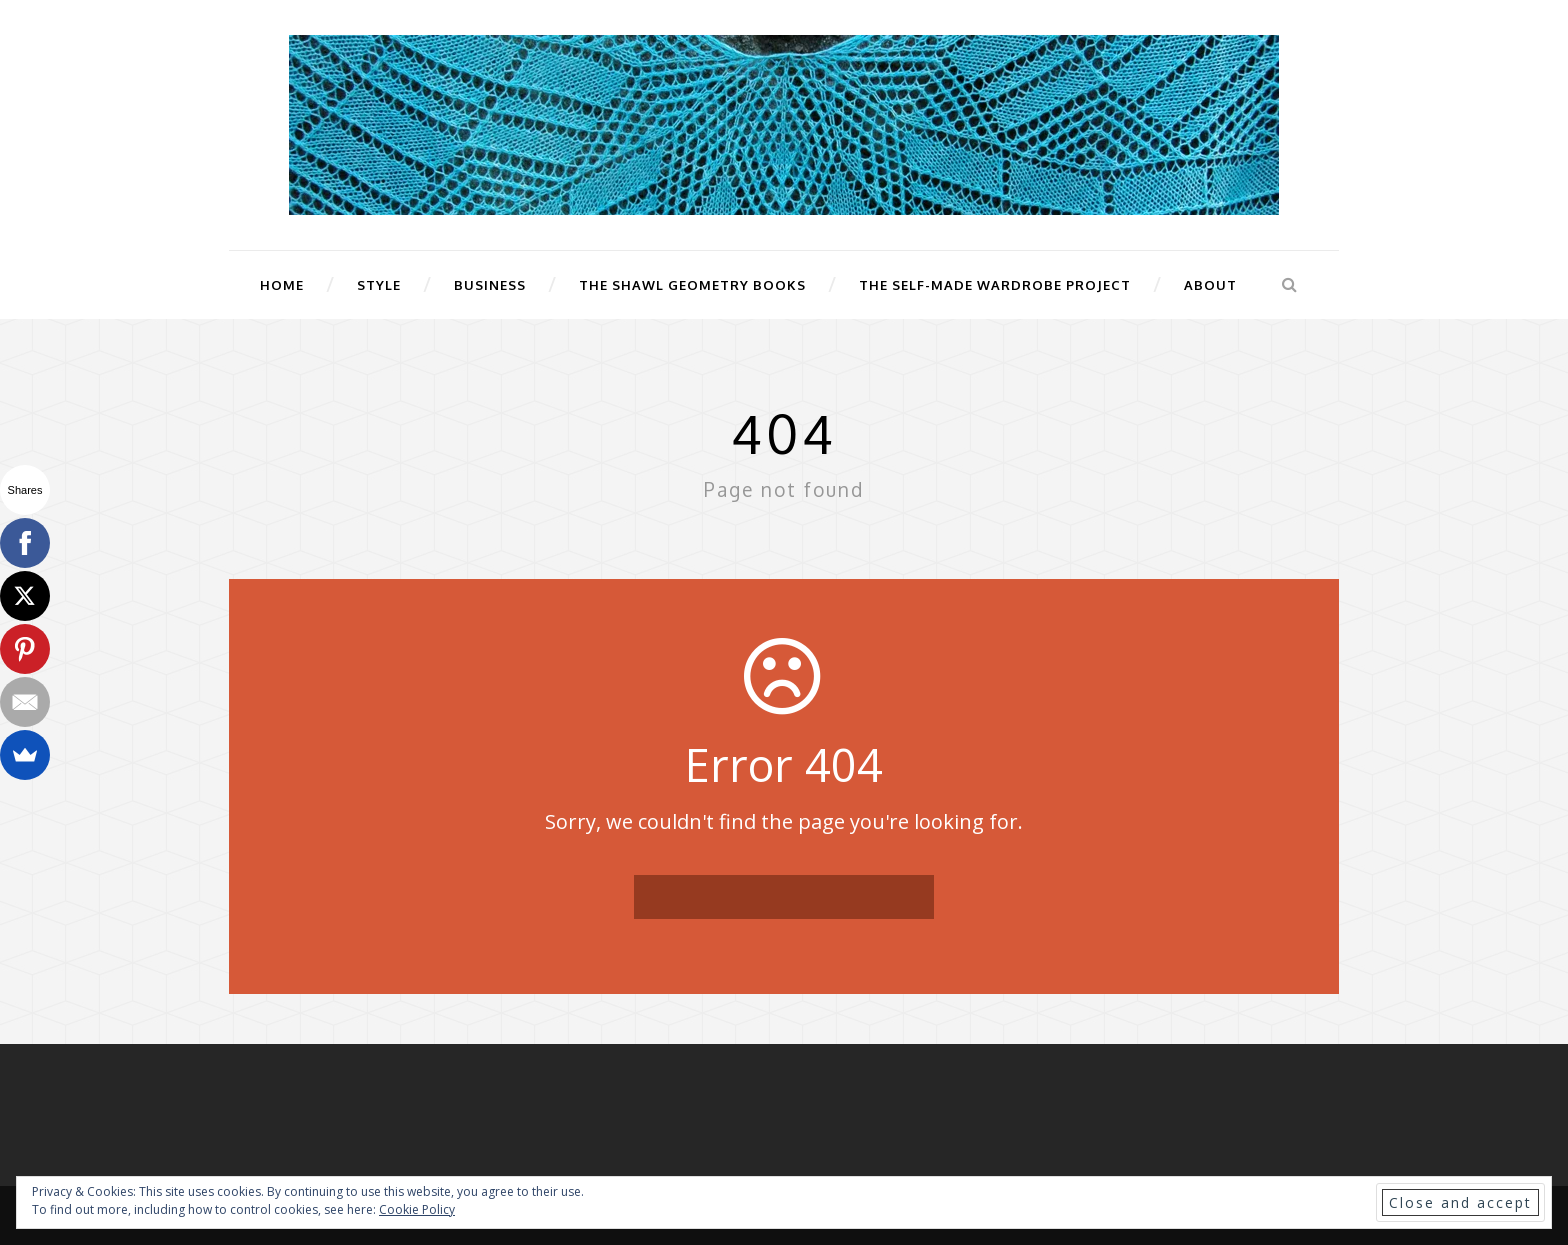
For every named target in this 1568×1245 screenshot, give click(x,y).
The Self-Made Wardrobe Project (995, 285)
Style (379, 285)
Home (282, 285)
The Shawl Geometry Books (692, 285)
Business (490, 285)
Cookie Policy (417, 1209)
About (1210, 285)
